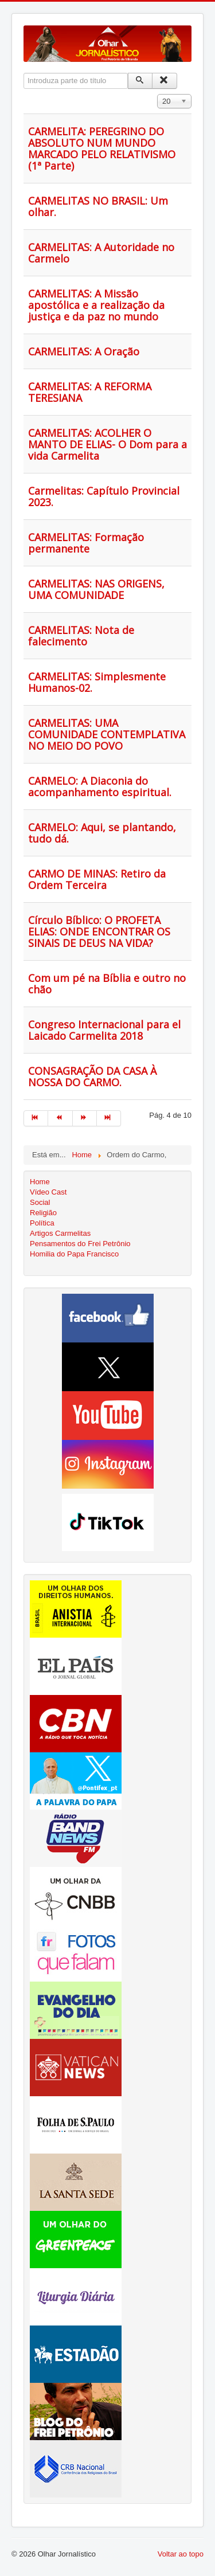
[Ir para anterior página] (60, 1118)
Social (40, 1202)
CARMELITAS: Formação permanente (86, 542)
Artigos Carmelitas (60, 1233)
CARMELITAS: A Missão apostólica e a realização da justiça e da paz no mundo (96, 305)
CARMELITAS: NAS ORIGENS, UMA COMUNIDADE (96, 589)
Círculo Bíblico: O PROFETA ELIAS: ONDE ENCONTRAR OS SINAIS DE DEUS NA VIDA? (99, 931)
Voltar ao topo (181, 2554)
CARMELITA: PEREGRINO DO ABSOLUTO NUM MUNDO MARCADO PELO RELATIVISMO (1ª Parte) (101, 148)
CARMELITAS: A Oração (83, 351)
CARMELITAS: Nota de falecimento (81, 635)
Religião (43, 1212)
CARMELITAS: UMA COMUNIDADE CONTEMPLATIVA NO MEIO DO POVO (106, 734)
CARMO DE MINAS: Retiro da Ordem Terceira (97, 879)
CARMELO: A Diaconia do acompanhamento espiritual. (99, 786)
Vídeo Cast (48, 1192)
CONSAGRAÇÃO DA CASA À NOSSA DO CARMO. (92, 1076)
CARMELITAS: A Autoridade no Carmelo (101, 252)
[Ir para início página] (36, 1118)
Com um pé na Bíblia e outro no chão (107, 983)
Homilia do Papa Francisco (74, 1254)
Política (42, 1223)
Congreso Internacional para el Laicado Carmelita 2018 (104, 1030)
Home (40, 1181)
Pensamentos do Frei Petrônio (80, 1243)
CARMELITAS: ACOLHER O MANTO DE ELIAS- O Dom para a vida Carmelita (107, 444)
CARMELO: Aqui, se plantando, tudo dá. (102, 832)
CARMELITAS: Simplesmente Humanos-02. (97, 682)
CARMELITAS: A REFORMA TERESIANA (89, 392)
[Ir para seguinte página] (85, 1118)
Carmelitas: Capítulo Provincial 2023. (103, 496)
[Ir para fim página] (109, 1118)
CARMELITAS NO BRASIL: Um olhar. (98, 206)
